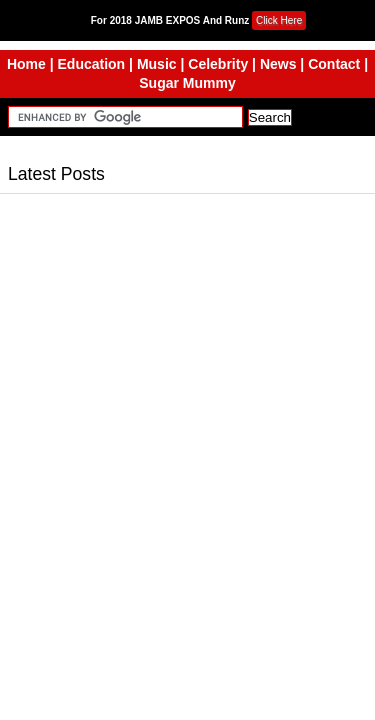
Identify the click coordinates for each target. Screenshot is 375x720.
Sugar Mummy (187, 83)
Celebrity (218, 64)
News (278, 64)
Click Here (279, 20)
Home (26, 64)
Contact (334, 64)
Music (157, 64)
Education (92, 64)
